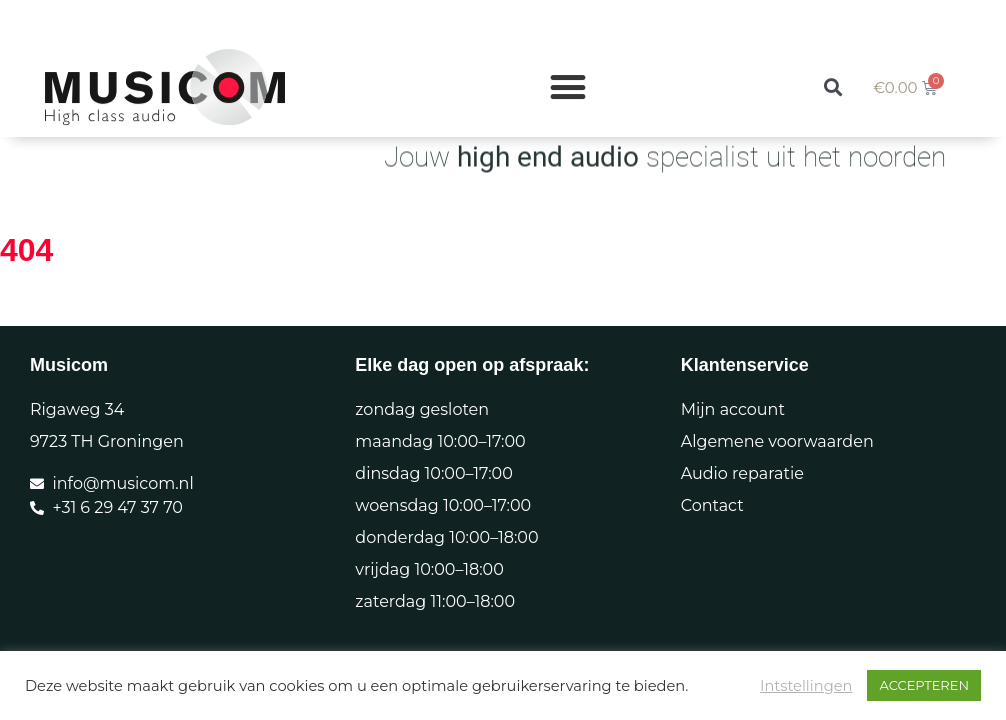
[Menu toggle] (568, 54)
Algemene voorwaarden (777, 441)
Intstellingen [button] (806, 686)
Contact (712, 505)
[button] (832, 53)
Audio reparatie (742, 473)
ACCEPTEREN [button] (924, 685)
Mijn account (733, 409)
